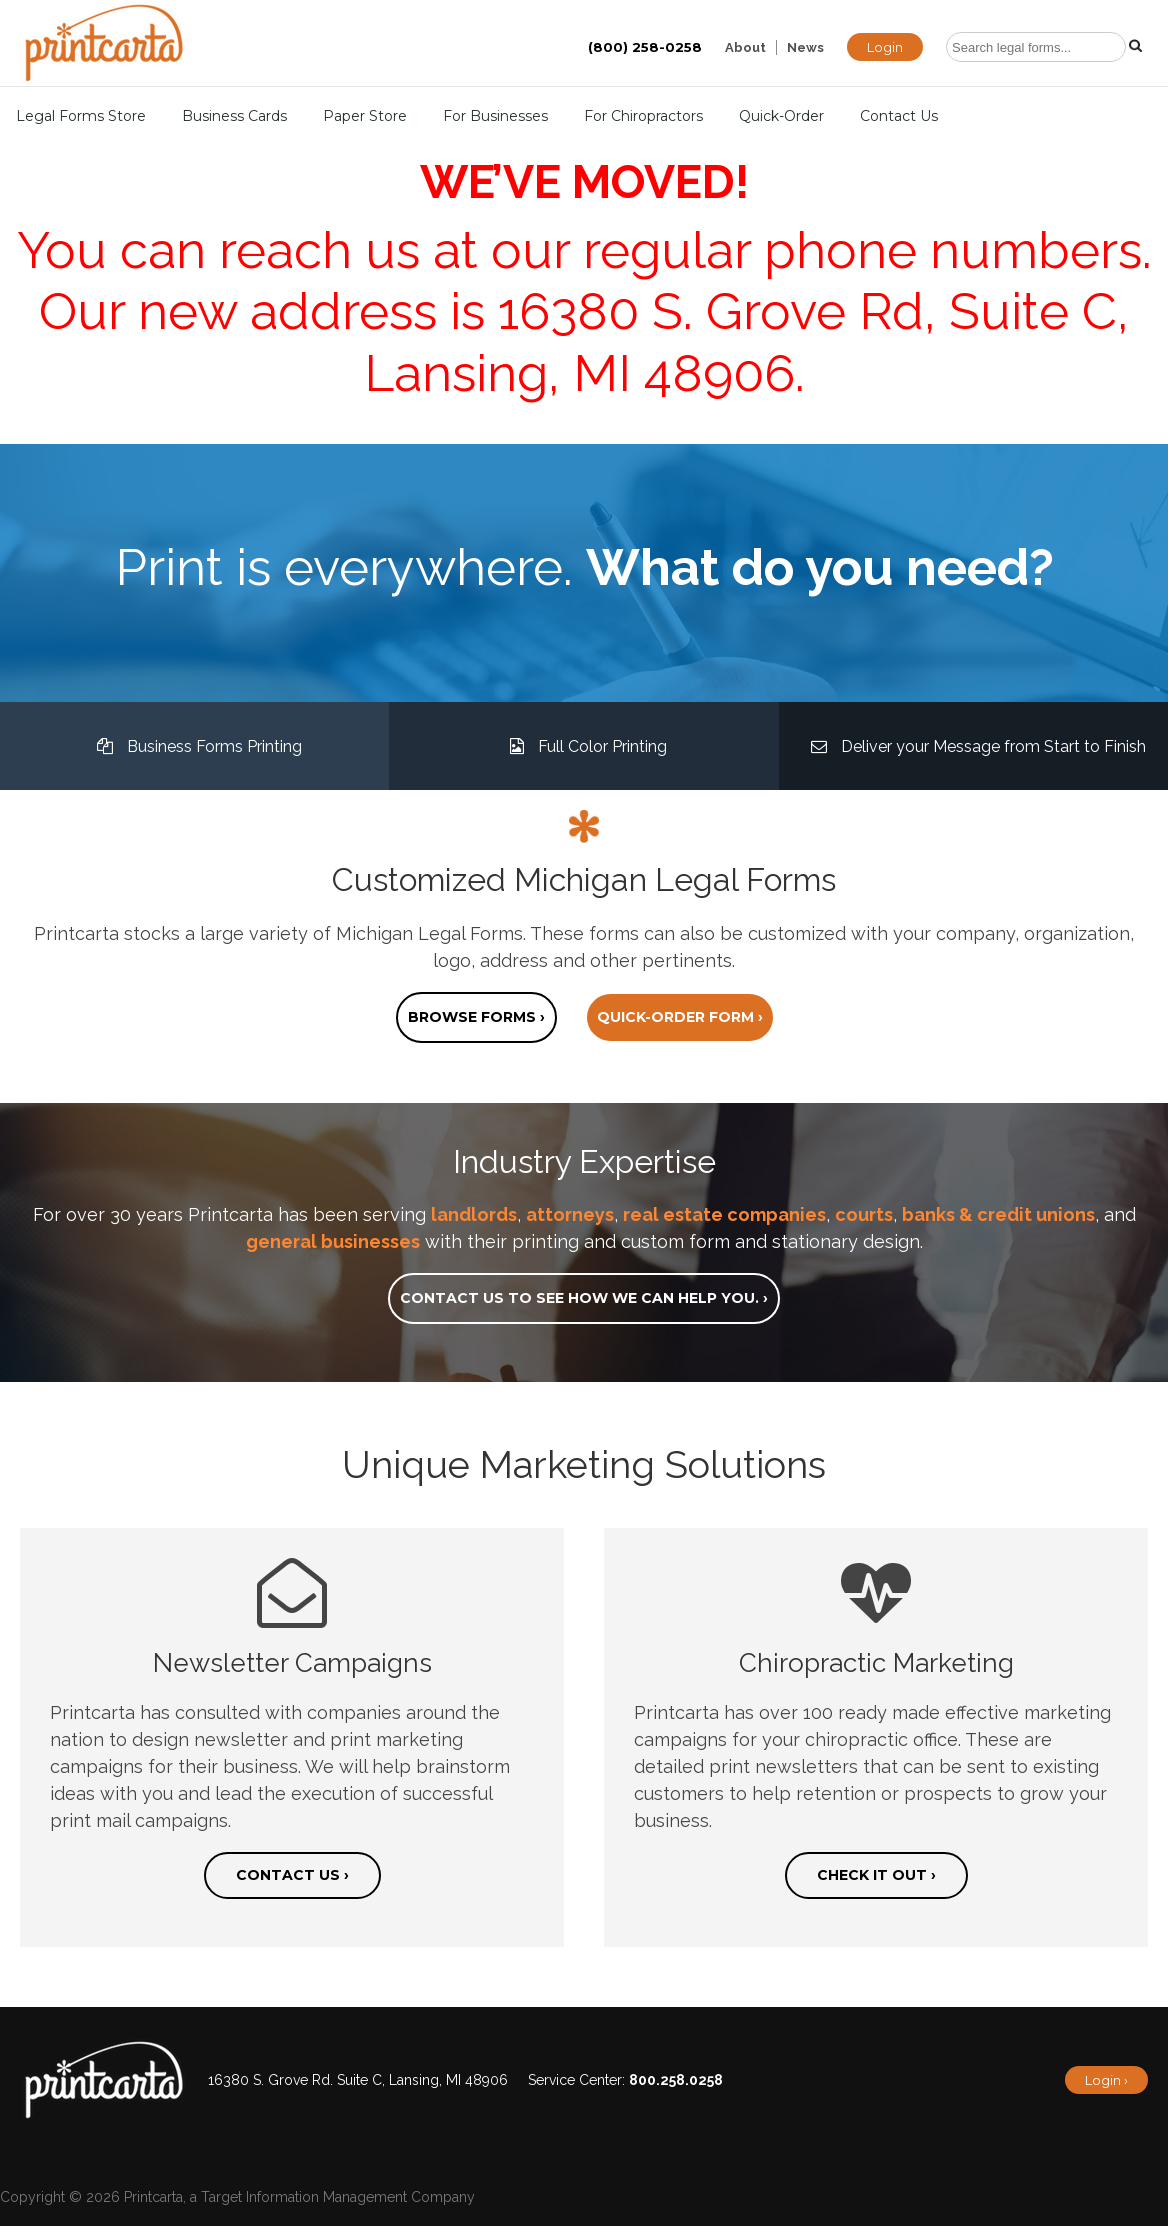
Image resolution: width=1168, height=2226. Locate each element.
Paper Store (365, 116)
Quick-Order (781, 116)
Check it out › (876, 1875)
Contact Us (899, 116)
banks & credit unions (998, 1214)
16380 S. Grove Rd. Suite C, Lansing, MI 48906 (358, 2080)
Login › (1106, 2080)
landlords (474, 1214)
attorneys (570, 1214)
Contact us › (292, 1875)
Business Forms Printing (194, 746)
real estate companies (724, 1214)
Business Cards (234, 116)
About (745, 47)
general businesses (333, 1241)
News (805, 47)
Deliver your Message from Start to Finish (973, 746)
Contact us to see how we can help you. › (584, 1298)
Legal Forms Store (81, 116)
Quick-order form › (680, 1017)
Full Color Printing (583, 746)
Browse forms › (476, 1017)
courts (864, 1214)
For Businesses (495, 116)
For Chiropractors (643, 116)
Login (885, 47)
